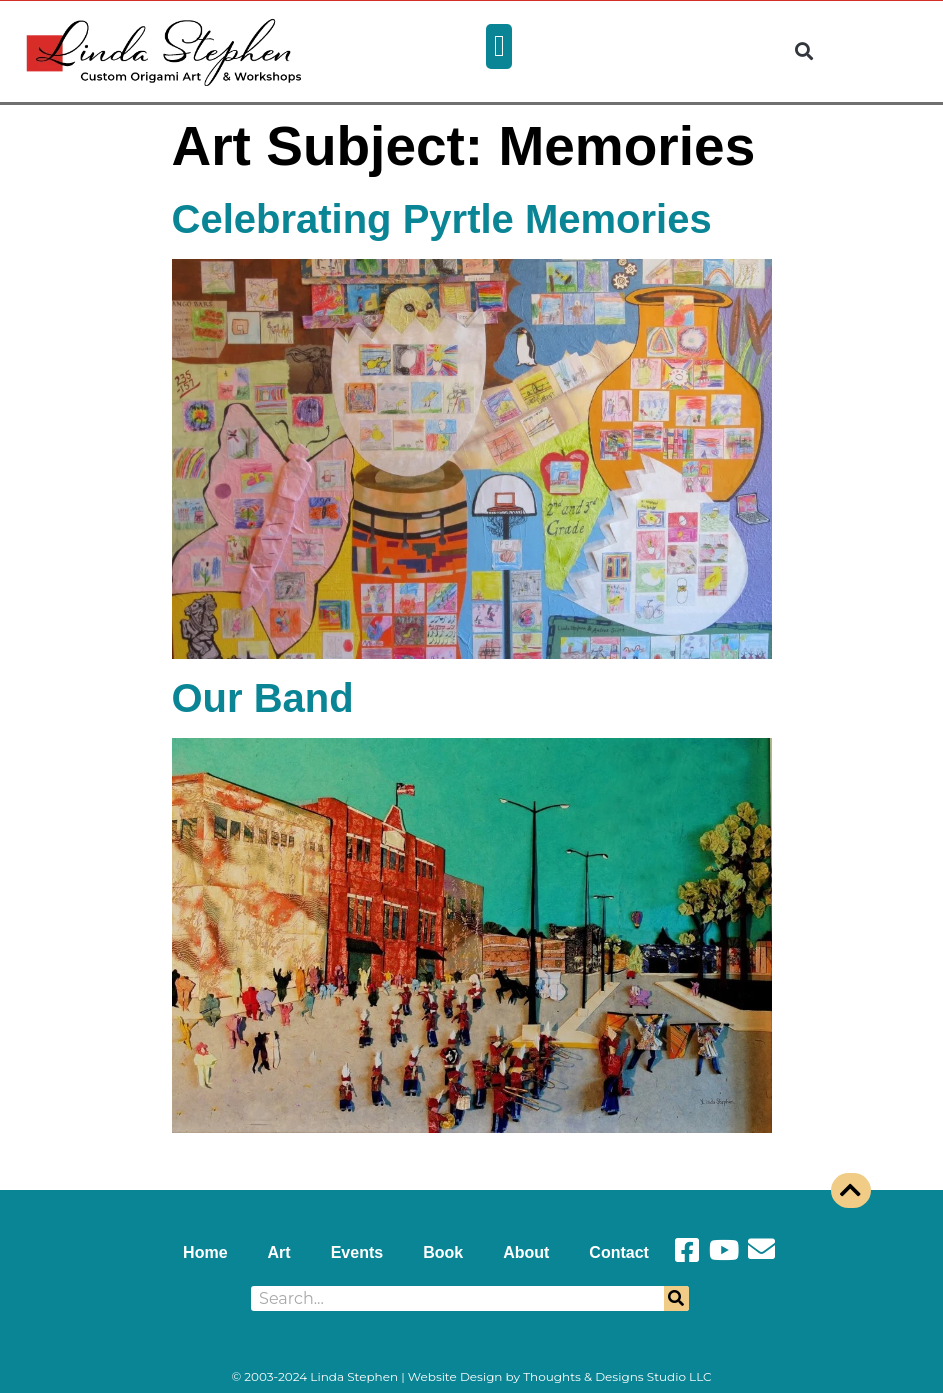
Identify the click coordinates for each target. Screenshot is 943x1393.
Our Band (263, 698)
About (526, 1252)
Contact (619, 1252)
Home (205, 1252)
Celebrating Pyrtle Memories (442, 219)
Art (279, 1252)
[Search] (676, 1298)
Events (357, 1252)
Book (443, 1252)
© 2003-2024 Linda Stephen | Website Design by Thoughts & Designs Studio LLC (471, 1376)
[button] (499, 46)
